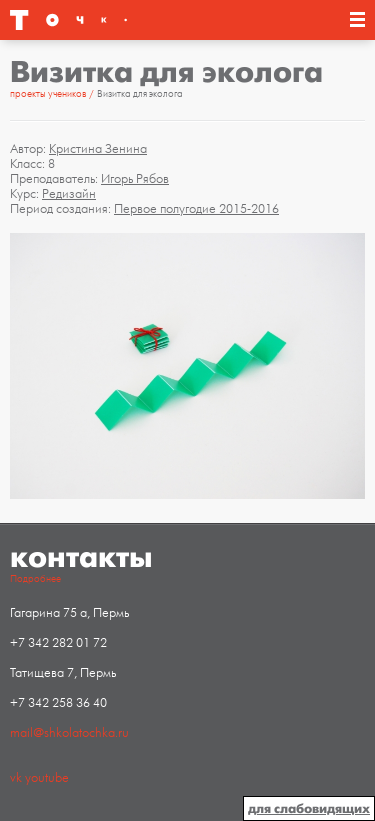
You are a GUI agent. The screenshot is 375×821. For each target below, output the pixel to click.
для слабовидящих (309, 808)
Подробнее (35, 579)
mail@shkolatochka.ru (69, 733)
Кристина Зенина (98, 149)
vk (16, 778)
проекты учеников (48, 94)
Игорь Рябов (135, 179)
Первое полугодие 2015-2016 (196, 209)
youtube (47, 778)
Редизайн (69, 194)
